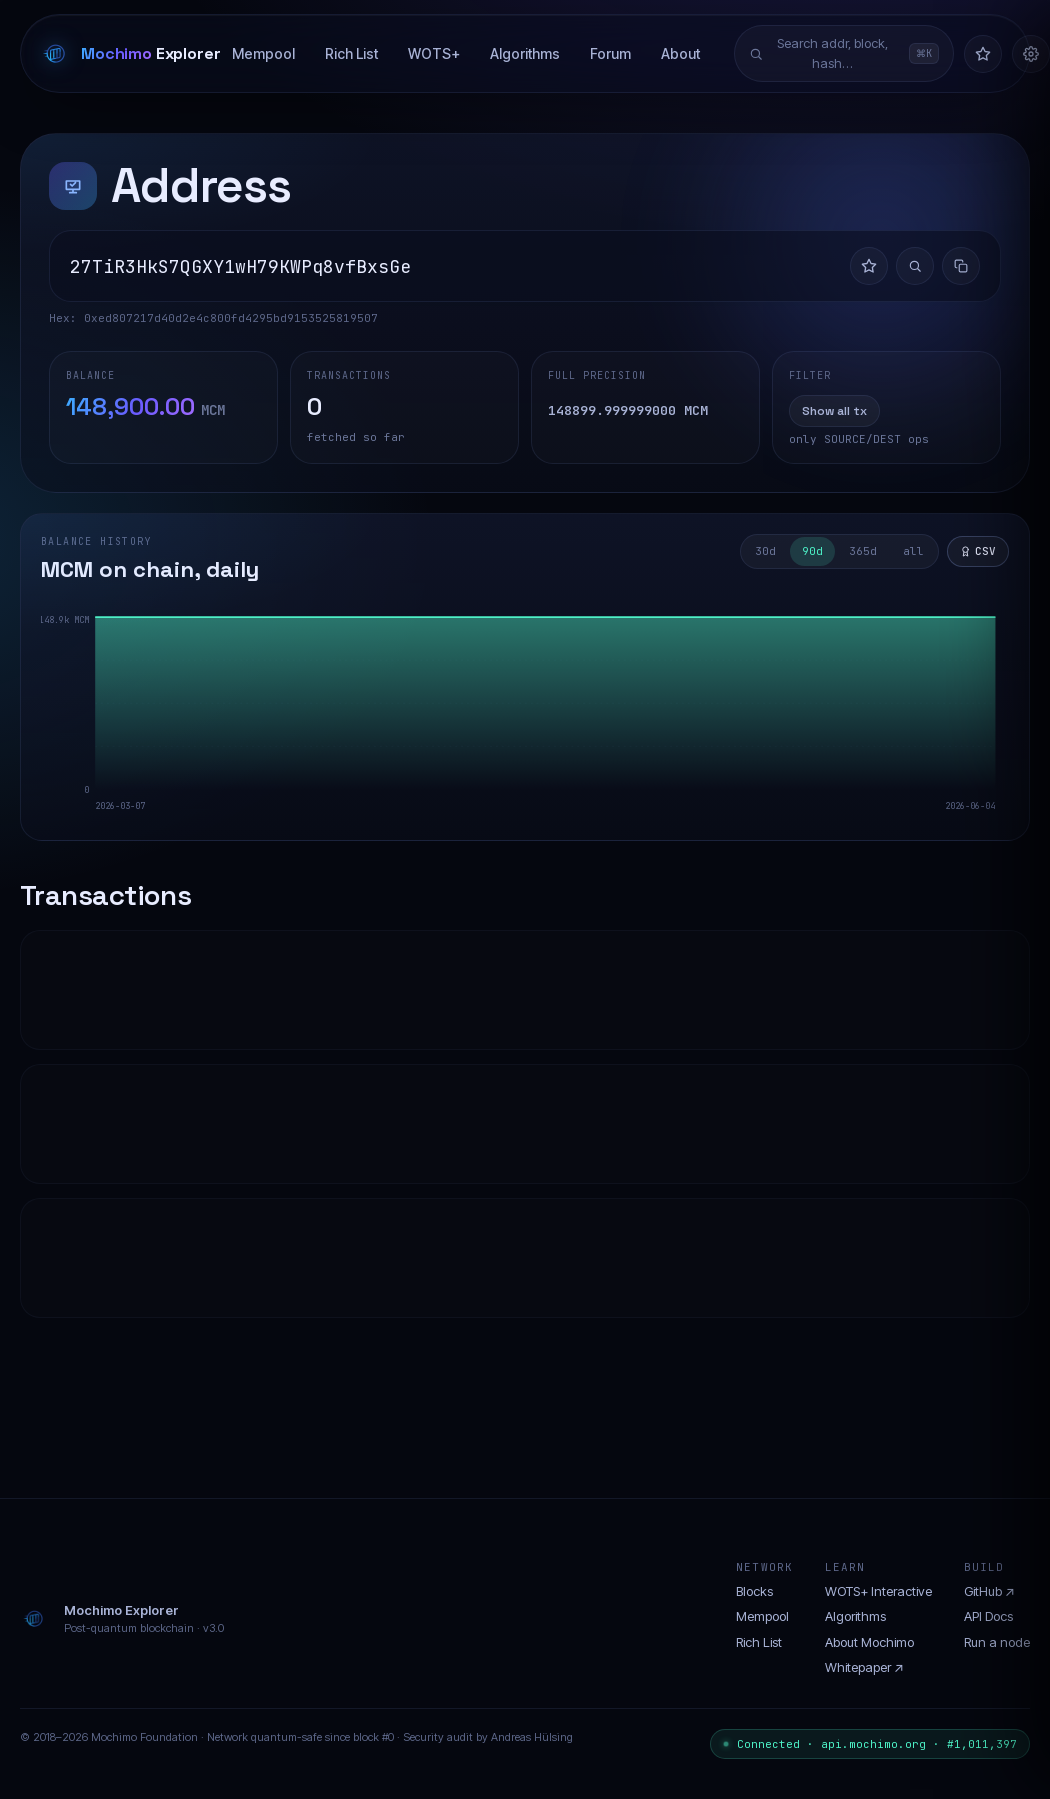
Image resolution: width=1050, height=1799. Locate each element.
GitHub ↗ (989, 1591)
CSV (978, 551)
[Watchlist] (983, 54)
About (680, 53)
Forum (610, 53)
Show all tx (834, 411)
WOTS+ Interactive (878, 1591)
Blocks (754, 1591)
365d (863, 551)
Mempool (263, 53)
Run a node (997, 1642)
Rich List (351, 53)
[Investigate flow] (915, 266)
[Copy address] (961, 266)
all (913, 551)
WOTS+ (434, 53)
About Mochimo (869, 1642)
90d (812, 551)
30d (765, 551)
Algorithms (525, 53)
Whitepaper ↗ (864, 1667)
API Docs (988, 1616)
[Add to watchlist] (869, 266)
